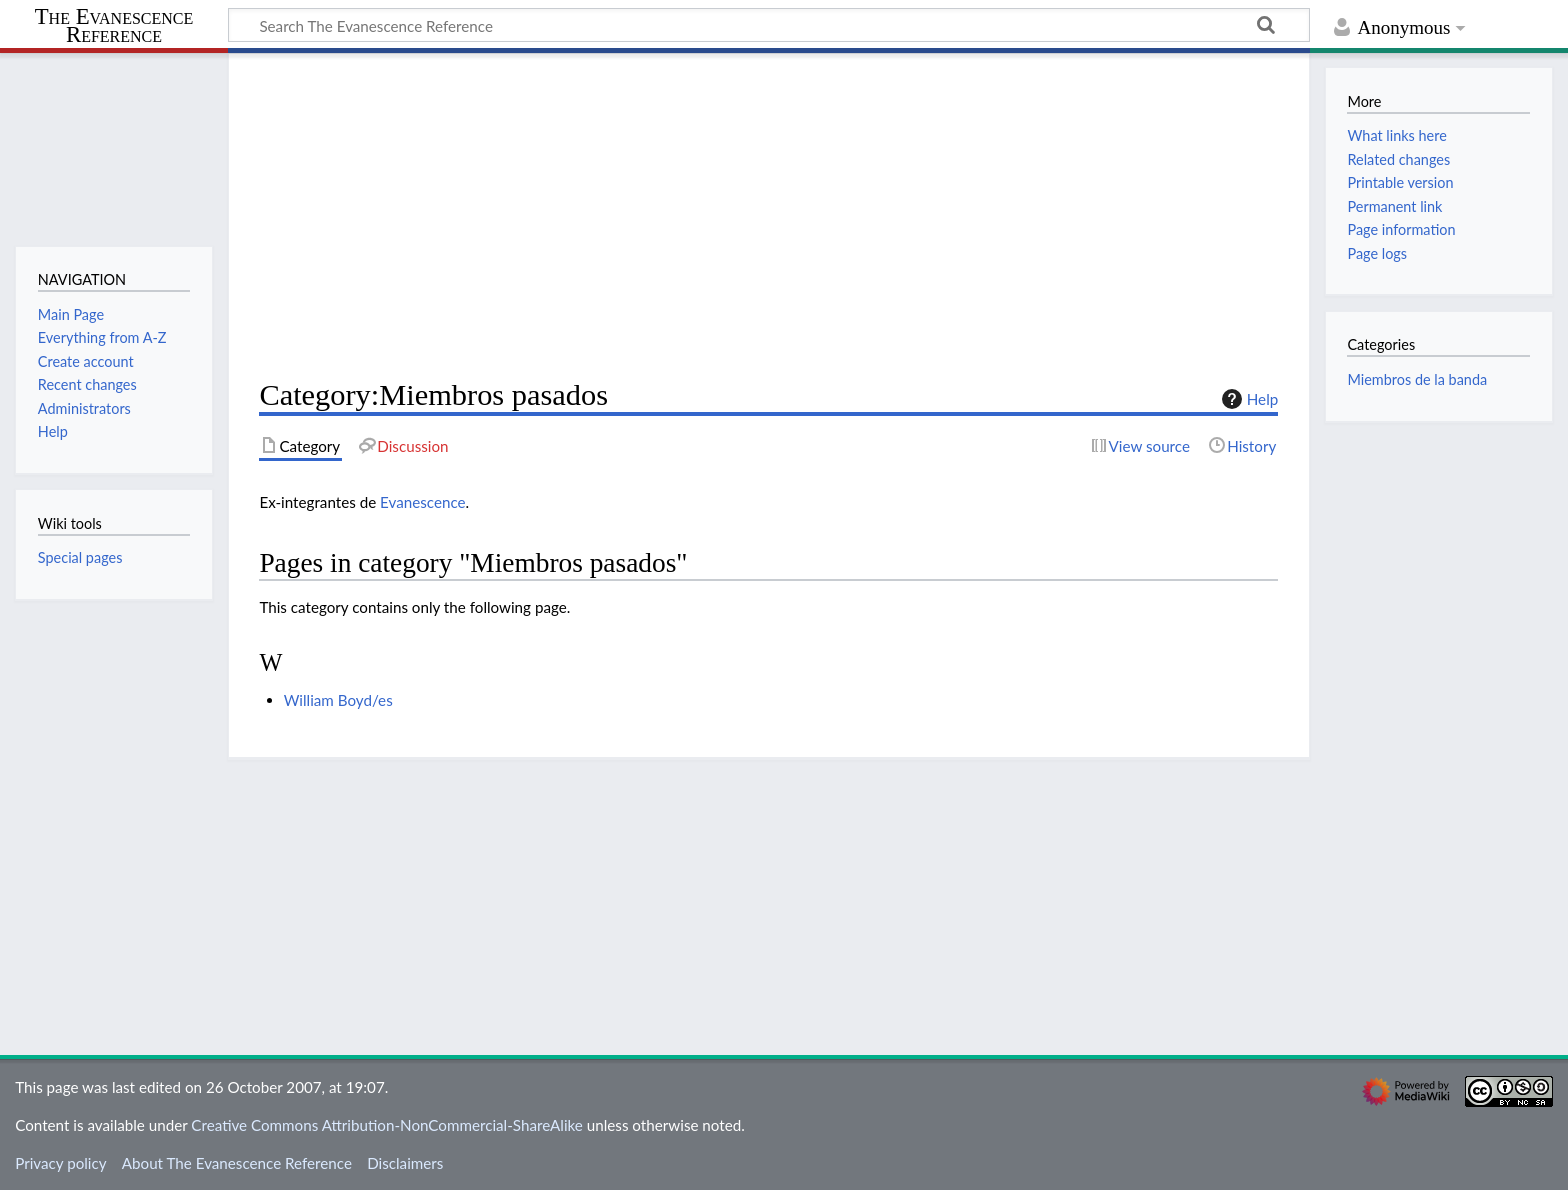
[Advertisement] (768, 216)
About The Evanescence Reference (237, 1163)
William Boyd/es (338, 700)
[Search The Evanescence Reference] (769, 25)
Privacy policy (60, 1163)
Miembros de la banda (1417, 379)
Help (1247, 399)
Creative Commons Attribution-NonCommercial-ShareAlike (387, 1125)
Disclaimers (405, 1163)
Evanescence (422, 502)
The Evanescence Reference (114, 26)
